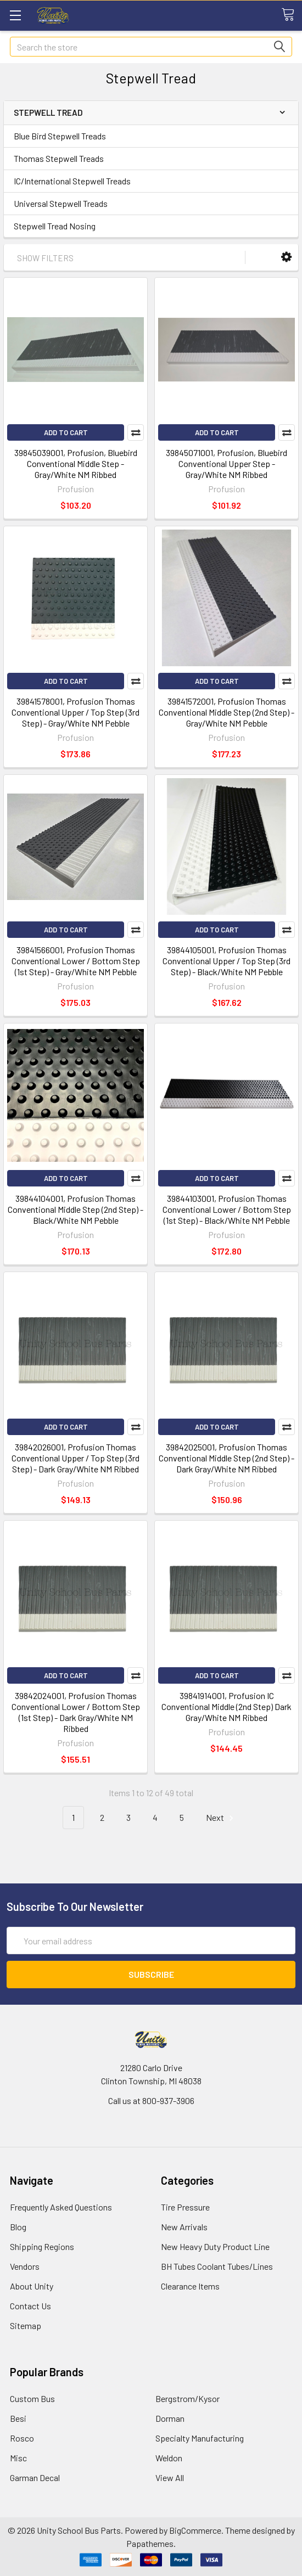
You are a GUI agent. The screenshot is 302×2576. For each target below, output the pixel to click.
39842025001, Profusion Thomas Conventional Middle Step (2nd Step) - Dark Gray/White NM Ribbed (226, 1458)
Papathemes (150, 2543)
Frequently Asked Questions (61, 2207)
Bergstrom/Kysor (187, 2398)
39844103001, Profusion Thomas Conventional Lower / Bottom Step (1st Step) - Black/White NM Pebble (227, 1209)
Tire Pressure (185, 2207)
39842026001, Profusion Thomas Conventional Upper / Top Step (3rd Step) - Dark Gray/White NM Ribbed (75, 1458)
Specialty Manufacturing (199, 2438)
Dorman (169, 2418)
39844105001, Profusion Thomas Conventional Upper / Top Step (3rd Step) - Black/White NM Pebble (226, 960)
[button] (286, 257)
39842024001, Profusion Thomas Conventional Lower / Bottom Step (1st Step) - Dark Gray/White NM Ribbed (76, 1712)
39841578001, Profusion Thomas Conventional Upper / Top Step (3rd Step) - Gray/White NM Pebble (75, 712)
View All (169, 2477)
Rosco (22, 2438)
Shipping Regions (42, 2246)
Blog (18, 2226)
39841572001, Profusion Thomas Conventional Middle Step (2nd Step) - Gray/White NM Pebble (226, 712)
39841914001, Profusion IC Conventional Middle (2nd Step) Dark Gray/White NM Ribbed (226, 1706)
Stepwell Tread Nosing (55, 226)
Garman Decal (35, 2477)
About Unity (31, 2286)
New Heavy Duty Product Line (215, 2246)
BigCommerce (195, 2530)
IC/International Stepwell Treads (72, 181)
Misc (18, 2458)
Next (221, 1818)
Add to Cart (66, 432)
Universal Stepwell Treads (61, 203)
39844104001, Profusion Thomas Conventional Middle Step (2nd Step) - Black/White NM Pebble (75, 1209)
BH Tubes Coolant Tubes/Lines (217, 2266)
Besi (18, 2418)
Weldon (168, 2458)
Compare (135, 432)
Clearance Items (190, 2286)
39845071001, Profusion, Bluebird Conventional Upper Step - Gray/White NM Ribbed (226, 463)
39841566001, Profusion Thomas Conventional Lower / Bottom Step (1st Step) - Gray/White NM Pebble (76, 960)
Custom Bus (32, 2398)
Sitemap (25, 2325)
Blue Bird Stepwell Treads (60, 136)
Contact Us (30, 2306)
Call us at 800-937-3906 (151, 2100)
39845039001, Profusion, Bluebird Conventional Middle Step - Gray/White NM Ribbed (75, 463)
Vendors (25, 2266)
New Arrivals (184, 2226)
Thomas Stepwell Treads (59, 158)
